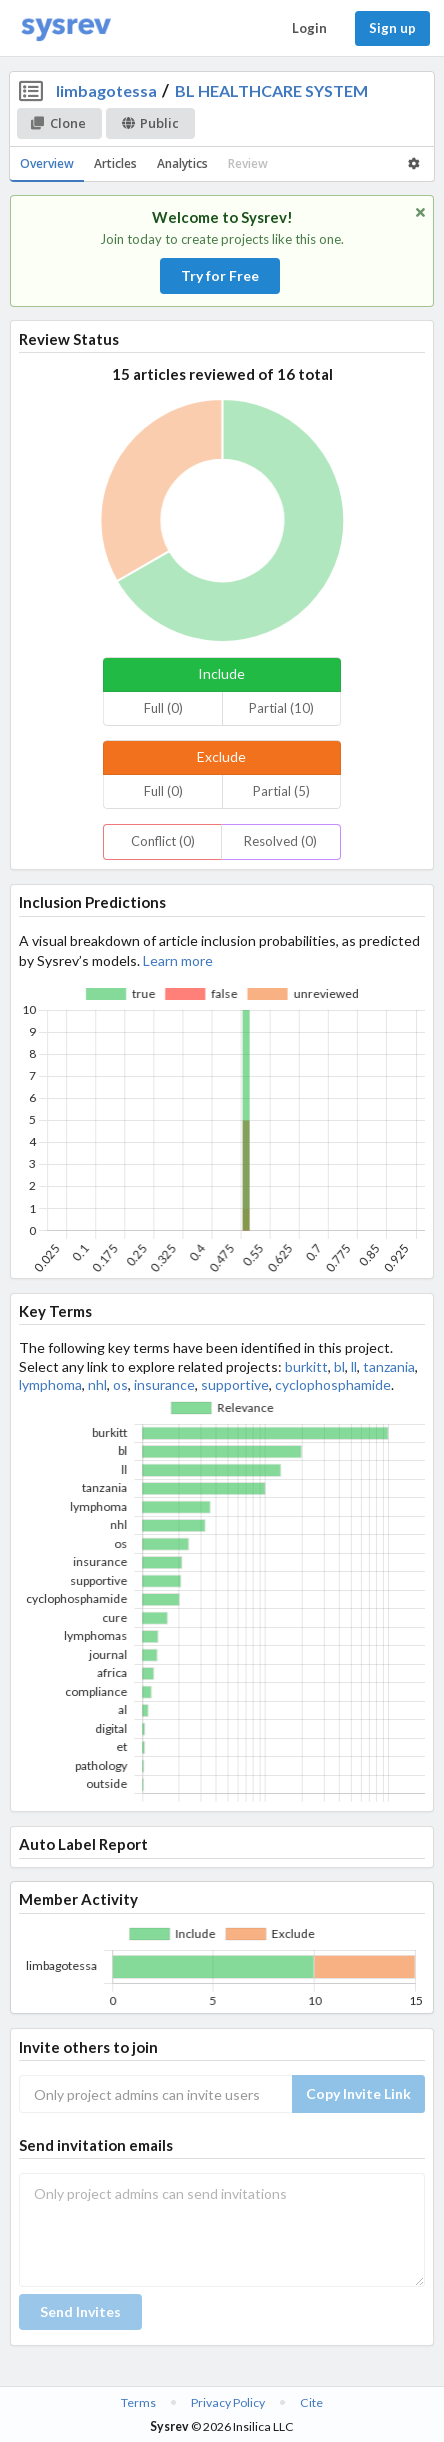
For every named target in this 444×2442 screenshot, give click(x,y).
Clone (58, 123)
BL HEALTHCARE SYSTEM (271, 90)
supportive (235, 1384)
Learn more (178, 960)
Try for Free (220, 275)
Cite (311, 2402)
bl (339, 1366)
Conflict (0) (163, 841)
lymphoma (50, 1384)
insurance (164, 1384)
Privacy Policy (228, 2402)
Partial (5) (281, 791)
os (120, 1384)
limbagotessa (106, 90)
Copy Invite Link (358, 2093)
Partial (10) (281, 708)
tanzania (389, 1366)
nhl (97, 1384)
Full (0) (163, 708)
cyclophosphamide (333, 1384)
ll (354, 1366)
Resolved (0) (280, 841)
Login (309, 28)
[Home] (66, 28)
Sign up (392, 28)
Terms (138, 2402)
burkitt (306, 1366)
